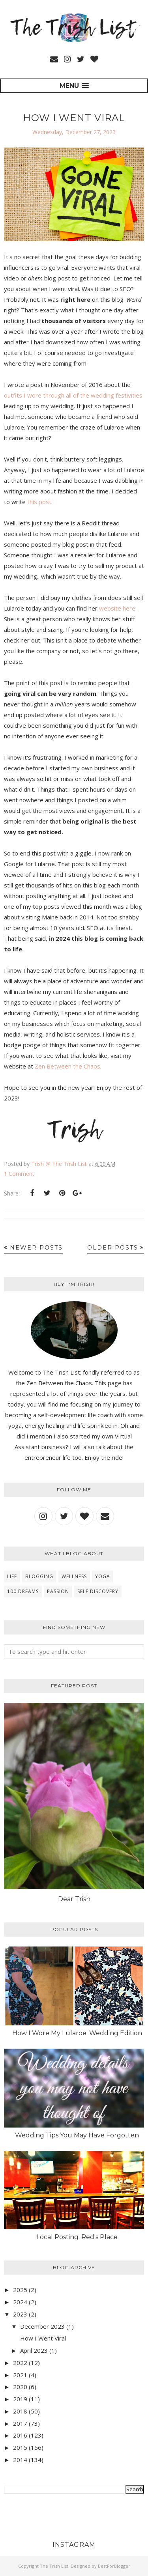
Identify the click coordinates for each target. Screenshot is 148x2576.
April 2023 (34, 2350)
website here (117, 608)
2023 (20, 2314)
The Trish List (54, 2566)
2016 (20, 2435)
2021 (20, 2375)
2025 (20, 2290)
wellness (74, 1576)
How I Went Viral (74, 117)
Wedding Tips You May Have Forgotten (77, 2135)
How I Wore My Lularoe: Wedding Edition (77, 2033)
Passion (58, 1591)
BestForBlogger (114, 2566)
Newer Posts (36, 1247)
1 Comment (19, 1173)
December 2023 (42, 2326)
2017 (20, 2423)
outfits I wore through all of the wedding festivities (73, 395)
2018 (20, 2411)
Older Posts (112, 1247)
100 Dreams (23, 1591)
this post (39, 502)
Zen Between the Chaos (67, 1066)
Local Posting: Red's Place (77, 2237)
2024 (20, 2302)
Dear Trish (74, 1899)
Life (12, 1576)
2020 (20, 2387)
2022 (20, 2363)
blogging (39, 1576)
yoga (102, 1576)
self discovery (97, 1591)
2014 (20, 2460)
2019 (20, 2399)
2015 (20, 2447)
